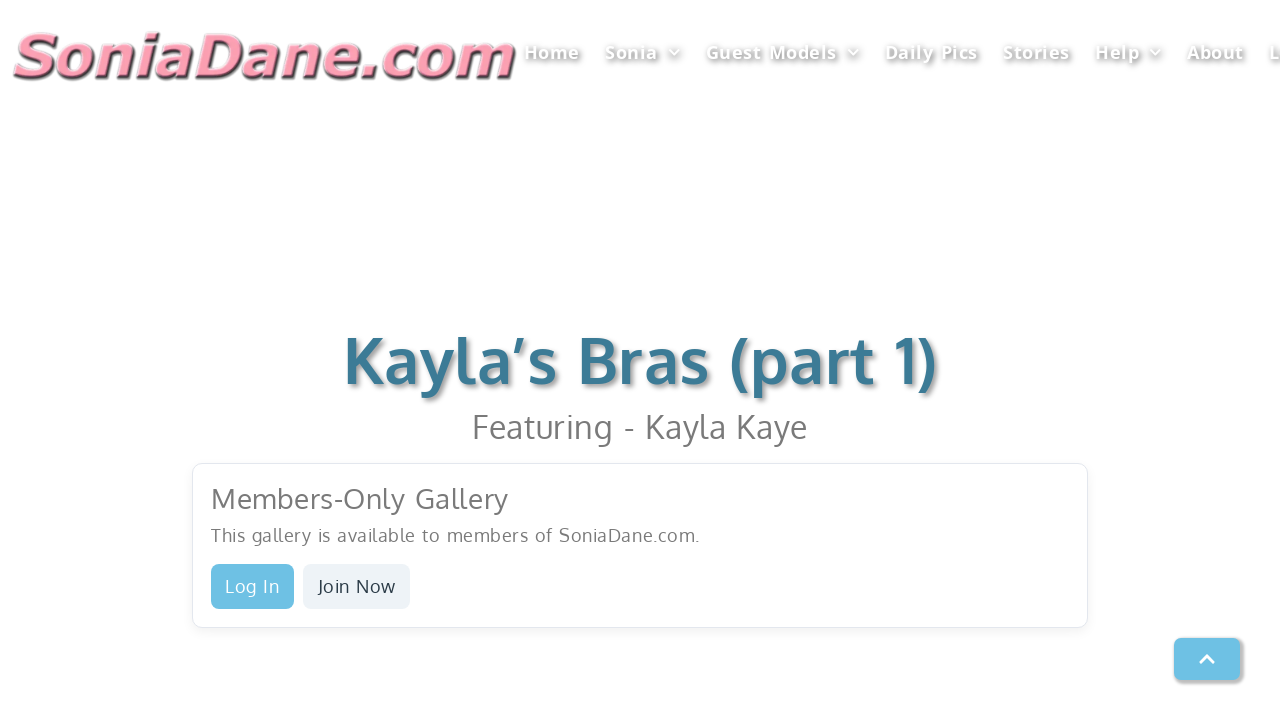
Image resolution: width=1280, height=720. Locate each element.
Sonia (642, 52)
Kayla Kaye (726, 426)
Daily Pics (931, 52)
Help (1128, 52)
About (1215, 52)
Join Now (357, 586)
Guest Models (783, 52)
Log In (252, 586)
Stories (1036, 52)
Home (552, 52)
